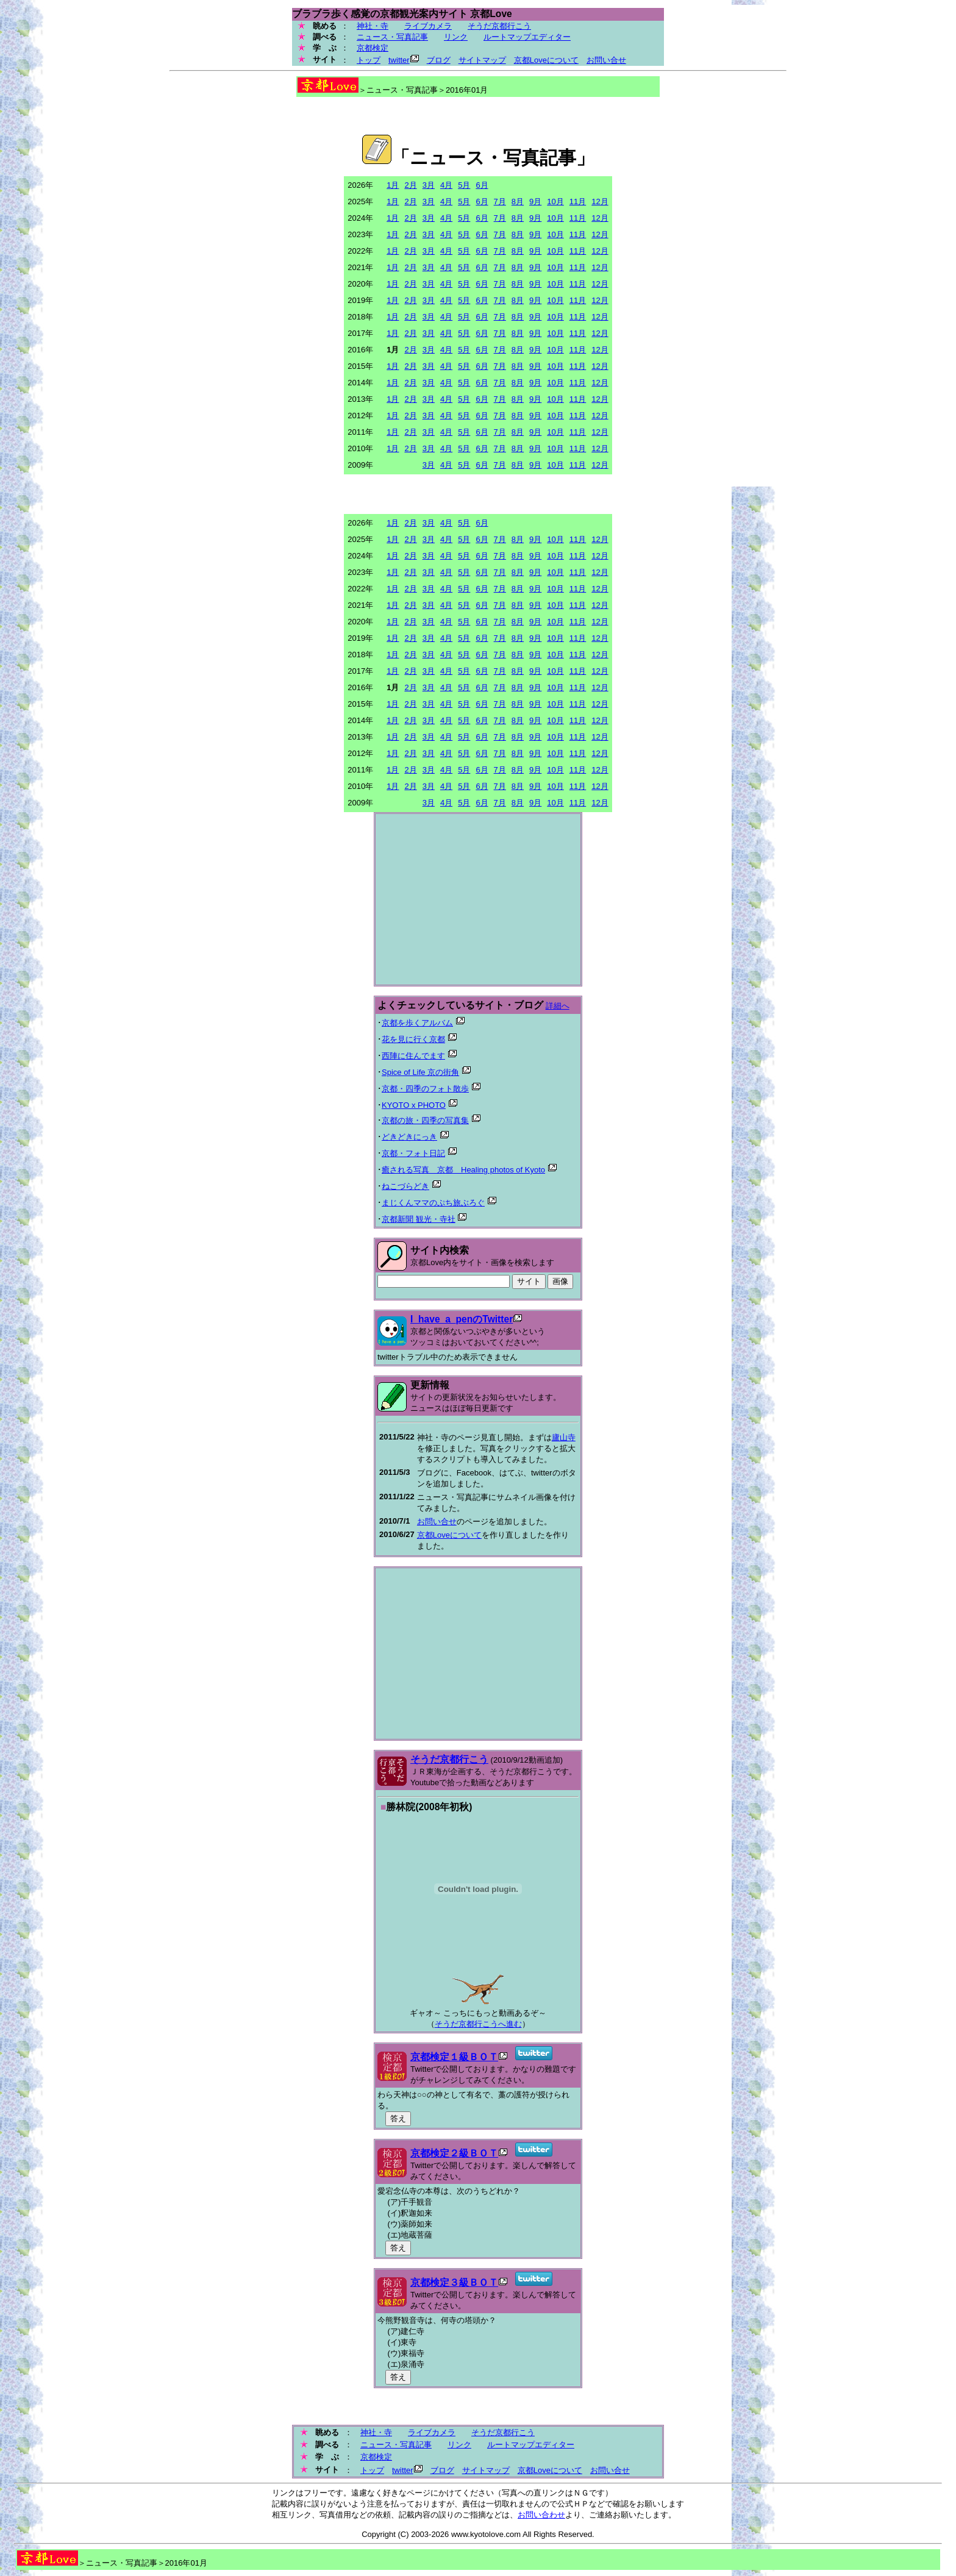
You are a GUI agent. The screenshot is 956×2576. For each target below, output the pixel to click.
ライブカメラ (428, 25)
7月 (500, 201)
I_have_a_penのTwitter (461, 1319)
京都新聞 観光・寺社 (418, 1219)
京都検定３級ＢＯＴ (454, 2282)
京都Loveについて (546, 60)
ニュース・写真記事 (392, 36)
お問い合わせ (541, 2514)
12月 (599, 201)
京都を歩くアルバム (417, 1022)
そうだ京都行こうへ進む (478, 2023)
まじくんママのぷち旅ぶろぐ (433, 1202)
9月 (535, 201)
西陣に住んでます (413, 1055)
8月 (518, 201)
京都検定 (372, 47)
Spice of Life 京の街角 (420, 1072)
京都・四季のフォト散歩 (425, 1088)
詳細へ (557, 1005)
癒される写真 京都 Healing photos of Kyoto (463, 1169)
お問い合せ (606, 60)
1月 (393, 185)
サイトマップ (482, 60)
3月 (429, 185)
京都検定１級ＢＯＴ (454, 2057)
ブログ (439, 60)
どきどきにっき (409, 1136)
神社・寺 (372, 25)
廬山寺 (564, 1437)
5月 (464, 185)
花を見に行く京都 (413, 1039)
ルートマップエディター (527, 36)
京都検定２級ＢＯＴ (454, 2153)
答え (398, 2118)
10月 (555, 201)
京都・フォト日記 (413, 1153)
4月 (446, 185)
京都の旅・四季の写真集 (425, 1120)
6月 (482, 185)
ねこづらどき (405, 1186)
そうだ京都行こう (499, 25)
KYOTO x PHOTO (414, 1105)
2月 (410, 185)
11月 (577, 201)
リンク (456, 36)
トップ (368, 60)
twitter (399, 60)
